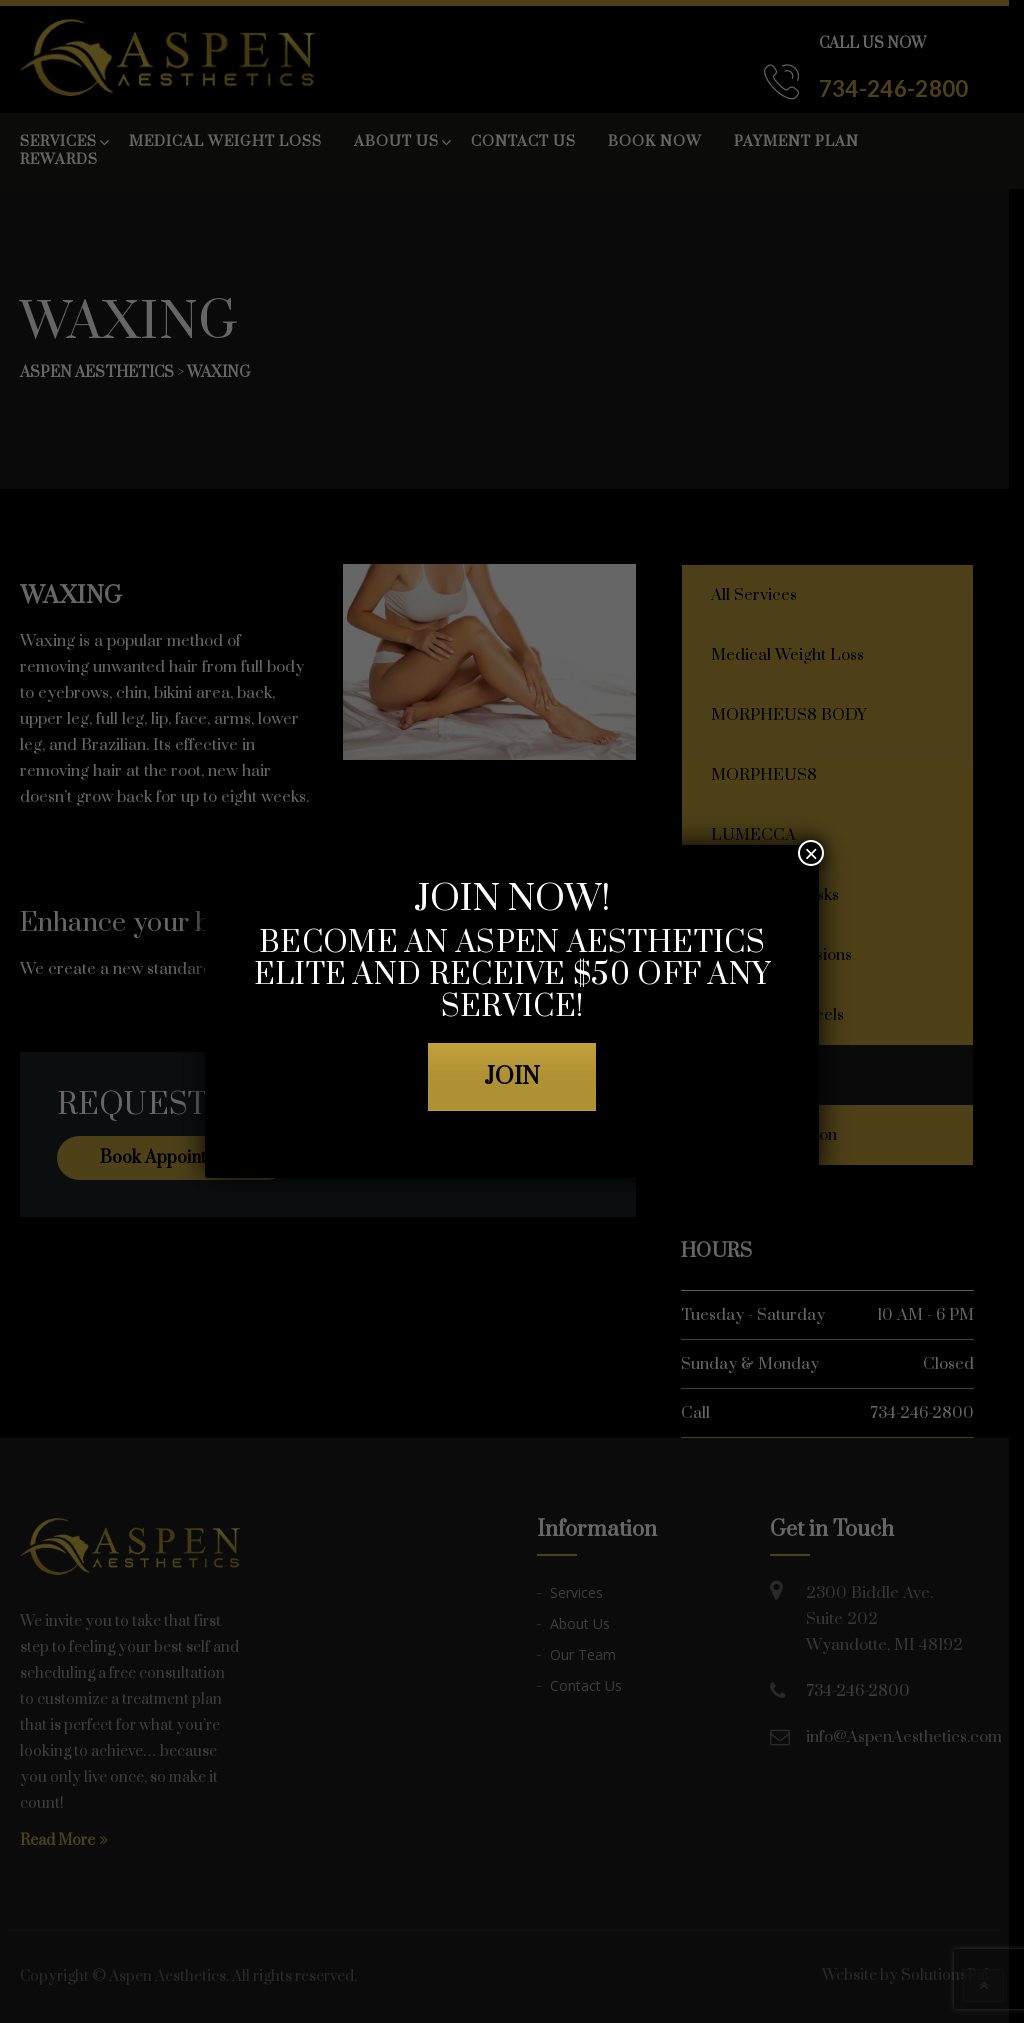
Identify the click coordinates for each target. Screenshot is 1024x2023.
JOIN (512, 1077)
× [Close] (811, 853)
